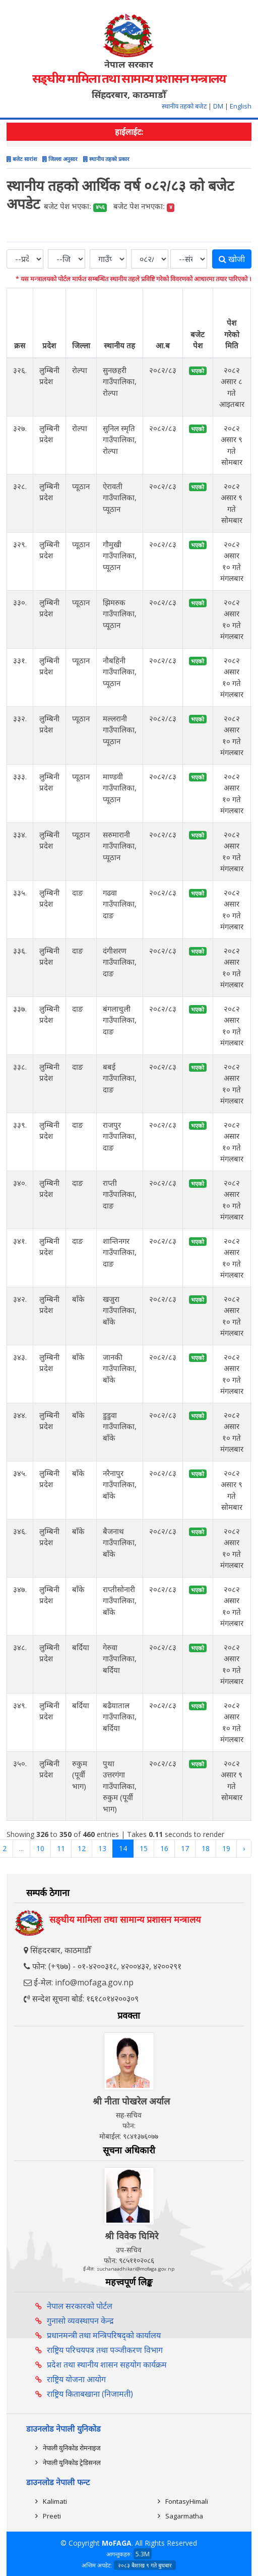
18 (206, 1848)
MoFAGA (117, 2543)
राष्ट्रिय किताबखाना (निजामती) (90, 2393)
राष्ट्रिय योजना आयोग (76, 2379)
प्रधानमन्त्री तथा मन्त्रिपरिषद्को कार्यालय (104, 2335)
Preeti (52, 2515)
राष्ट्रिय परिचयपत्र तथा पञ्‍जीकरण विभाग (105, 2349)
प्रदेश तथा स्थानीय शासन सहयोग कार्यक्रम (107, 2364)
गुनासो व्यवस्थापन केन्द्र (80, 2320)
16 (164, 1848)
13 (102, 1848)
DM (218, 106)
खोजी (232, 259)
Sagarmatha (184, 2515)
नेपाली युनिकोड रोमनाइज (72, 2447)
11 (61, 1848)
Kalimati (55, 2501)
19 (226, 1848)
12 (82, 1848)
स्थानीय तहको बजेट (185, 106)
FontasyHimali (186, 2501)
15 (144, 1848)
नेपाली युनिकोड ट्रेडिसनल (72, 2462)
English (240, 106)
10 (40, 1848)
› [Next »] (244, 1848)
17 (185, 1848)
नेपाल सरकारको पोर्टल (79, 2305)
